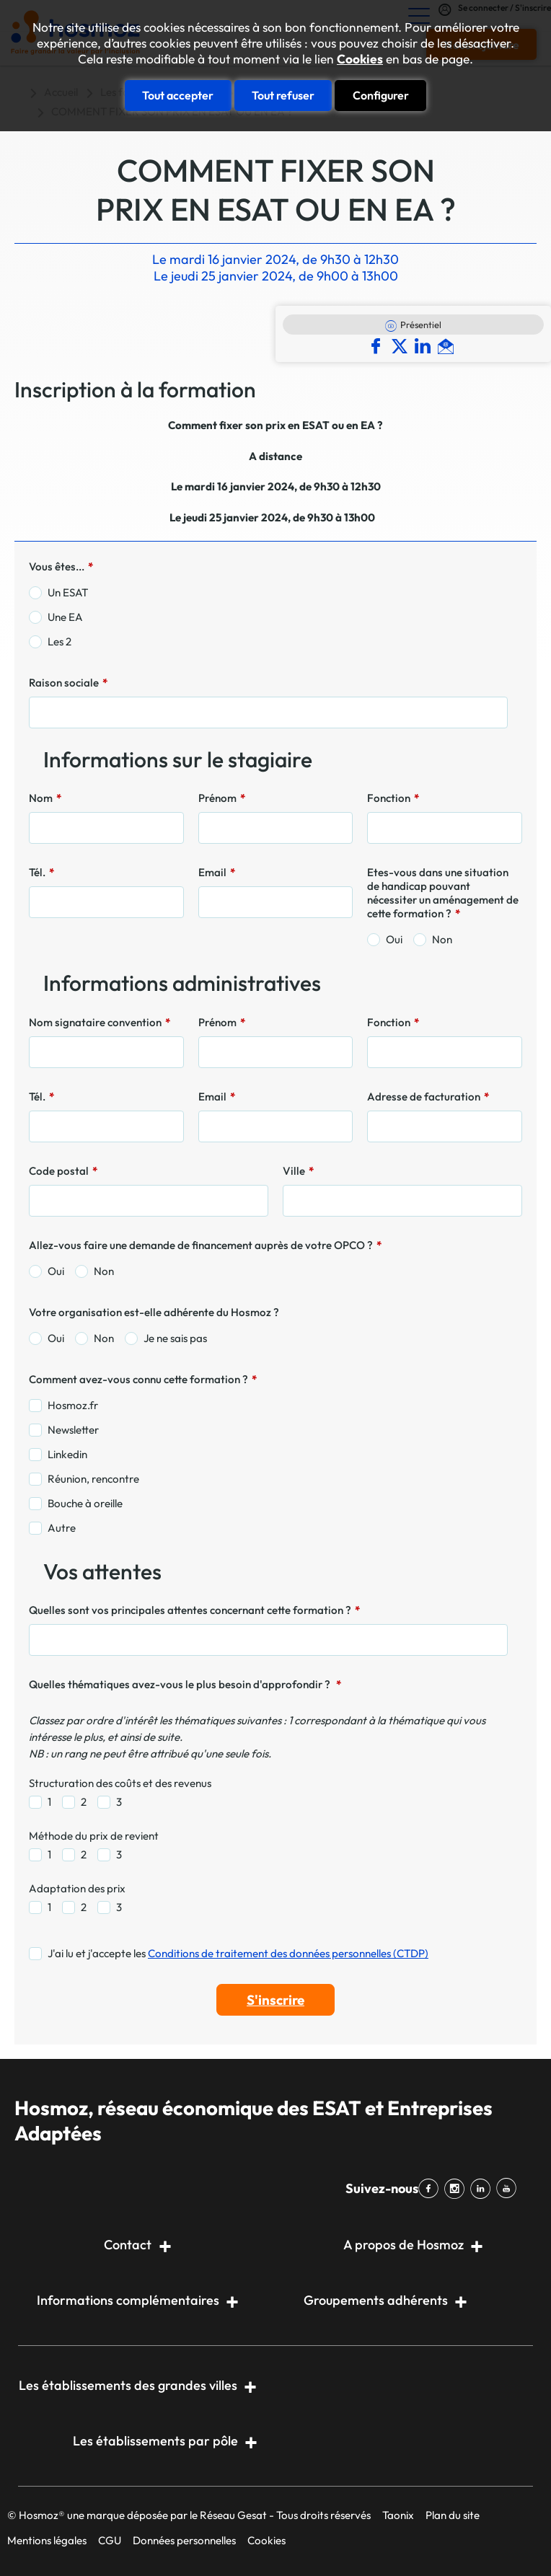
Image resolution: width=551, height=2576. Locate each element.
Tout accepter (177, 95)
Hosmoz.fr (73, 1405)
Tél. (41, 872)
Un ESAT (68, 592)
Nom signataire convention (99, 1022)
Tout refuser (283, 95)
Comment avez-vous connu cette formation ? (143, 1379)
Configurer (381, 95)
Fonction (393, 798)
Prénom (221, 798)
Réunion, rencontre (93, 1479)
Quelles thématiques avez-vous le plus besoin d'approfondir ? (185, 1684)
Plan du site (453, 2515)
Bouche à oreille (85, 1503)
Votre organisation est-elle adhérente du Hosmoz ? (154, 1312)
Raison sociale (68, 682)
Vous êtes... (61, 566)
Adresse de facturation (428, 1096)
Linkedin (67, 1454)
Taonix (398, 2515)
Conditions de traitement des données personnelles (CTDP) (288, 1953)
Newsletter (73, 1430)
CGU (109, 2540)
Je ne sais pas (175, 1338)
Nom (45, 798)
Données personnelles (184, 2540)
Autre (62, 1528)
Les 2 (59, 641)
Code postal (63, 1171)
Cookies (360, 59)
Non (442, 939)
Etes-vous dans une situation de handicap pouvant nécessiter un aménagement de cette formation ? (443, 892)
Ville (298, 1171)
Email (216, 872)
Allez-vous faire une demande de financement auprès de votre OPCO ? (205, 1245)
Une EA (65, 617)
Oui (394, 939)
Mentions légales (47, 2540)
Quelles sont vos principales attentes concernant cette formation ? (194, 1610)
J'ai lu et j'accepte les (238, 1953)
